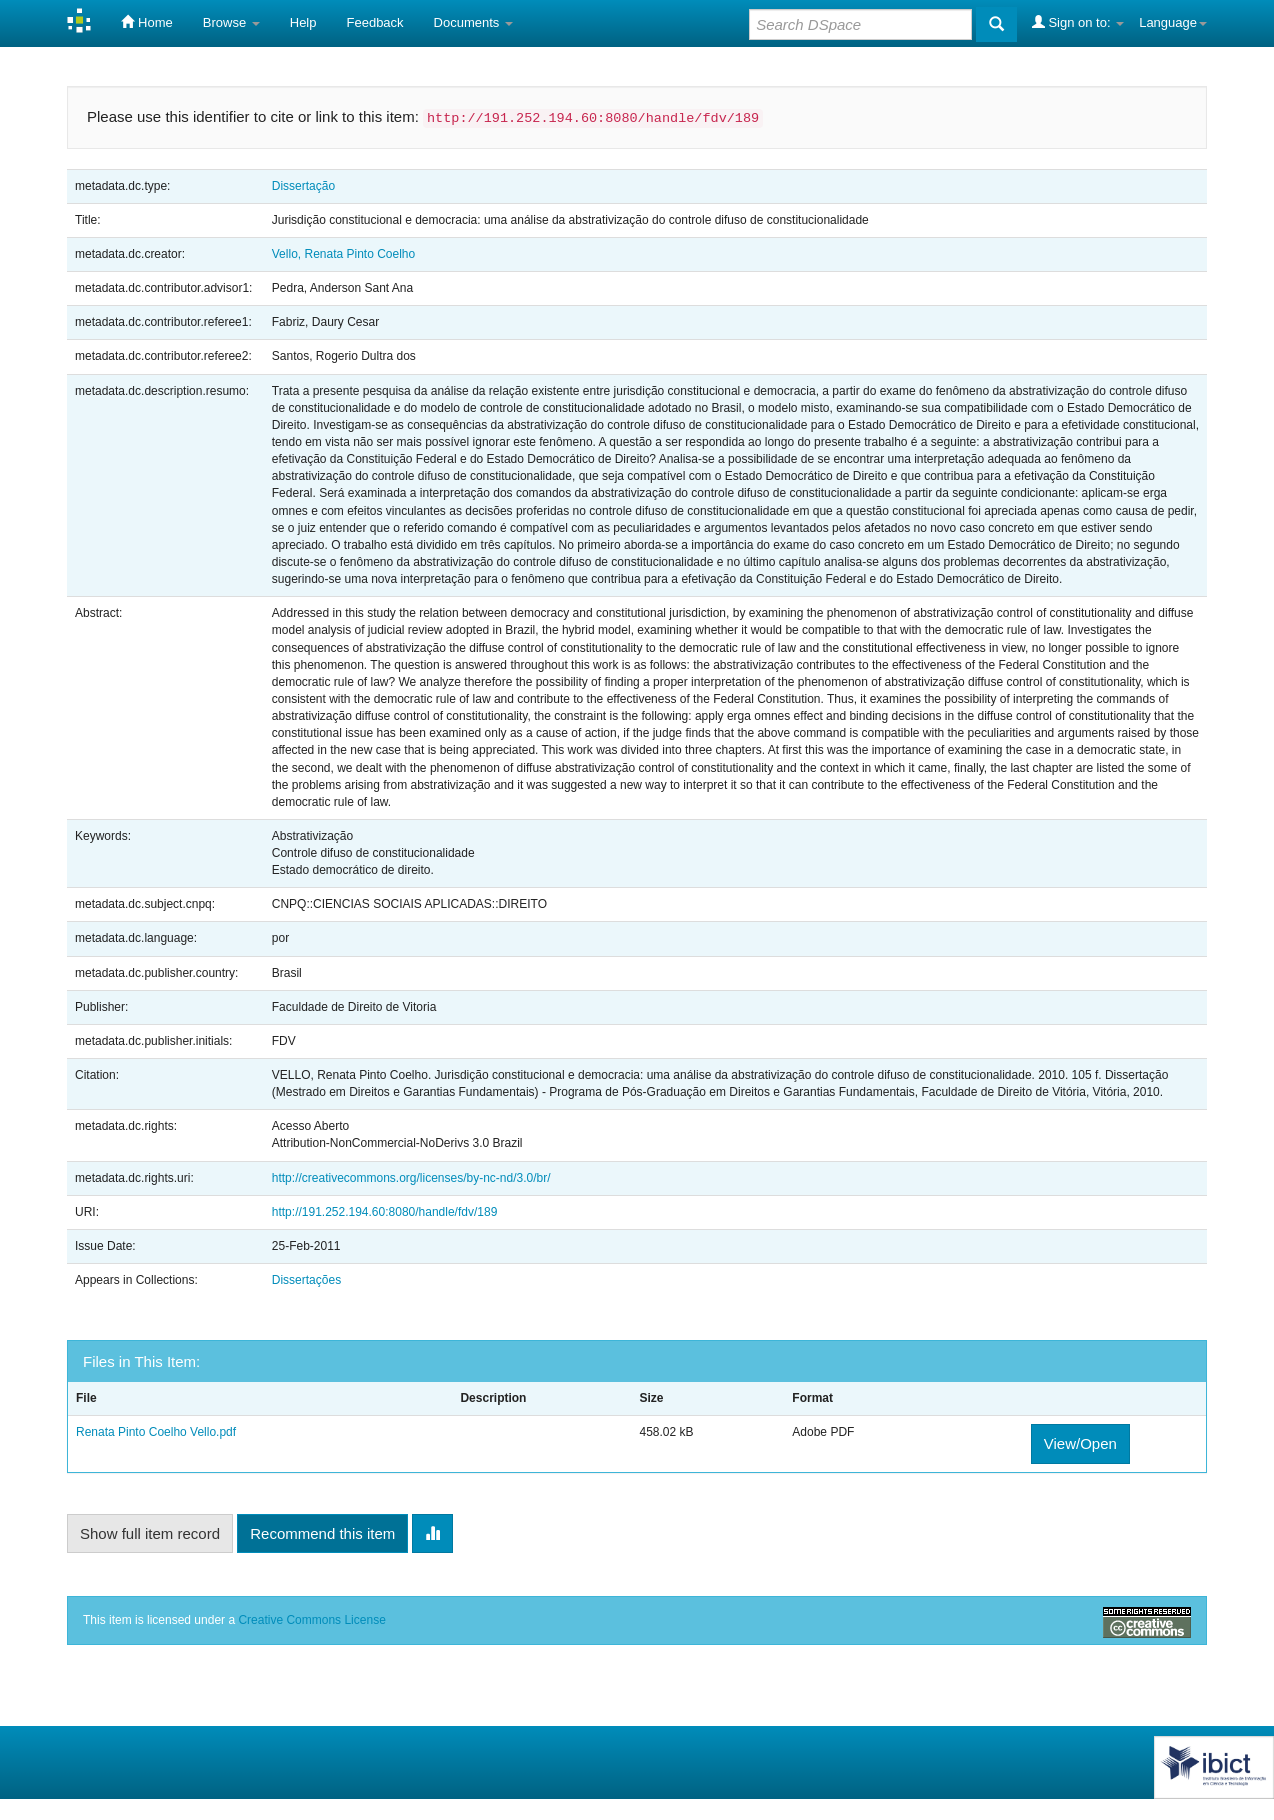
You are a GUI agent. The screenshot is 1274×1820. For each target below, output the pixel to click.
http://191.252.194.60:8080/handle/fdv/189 (385, 1212)
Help (303, 22)
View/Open (1080, 1443)
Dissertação (303, 186)
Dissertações (306, 1280)
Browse (231, 22)
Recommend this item (322, 1533)
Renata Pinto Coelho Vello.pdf (156, 1432)
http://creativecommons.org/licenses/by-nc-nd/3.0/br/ (411, 1178)
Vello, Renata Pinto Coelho (343, 254)
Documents (473, 22)
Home (146, 22)
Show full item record (150, 1533)
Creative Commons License (311, 1620)
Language (1173, 22)
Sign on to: (1078, 22)
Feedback (375, 22)
